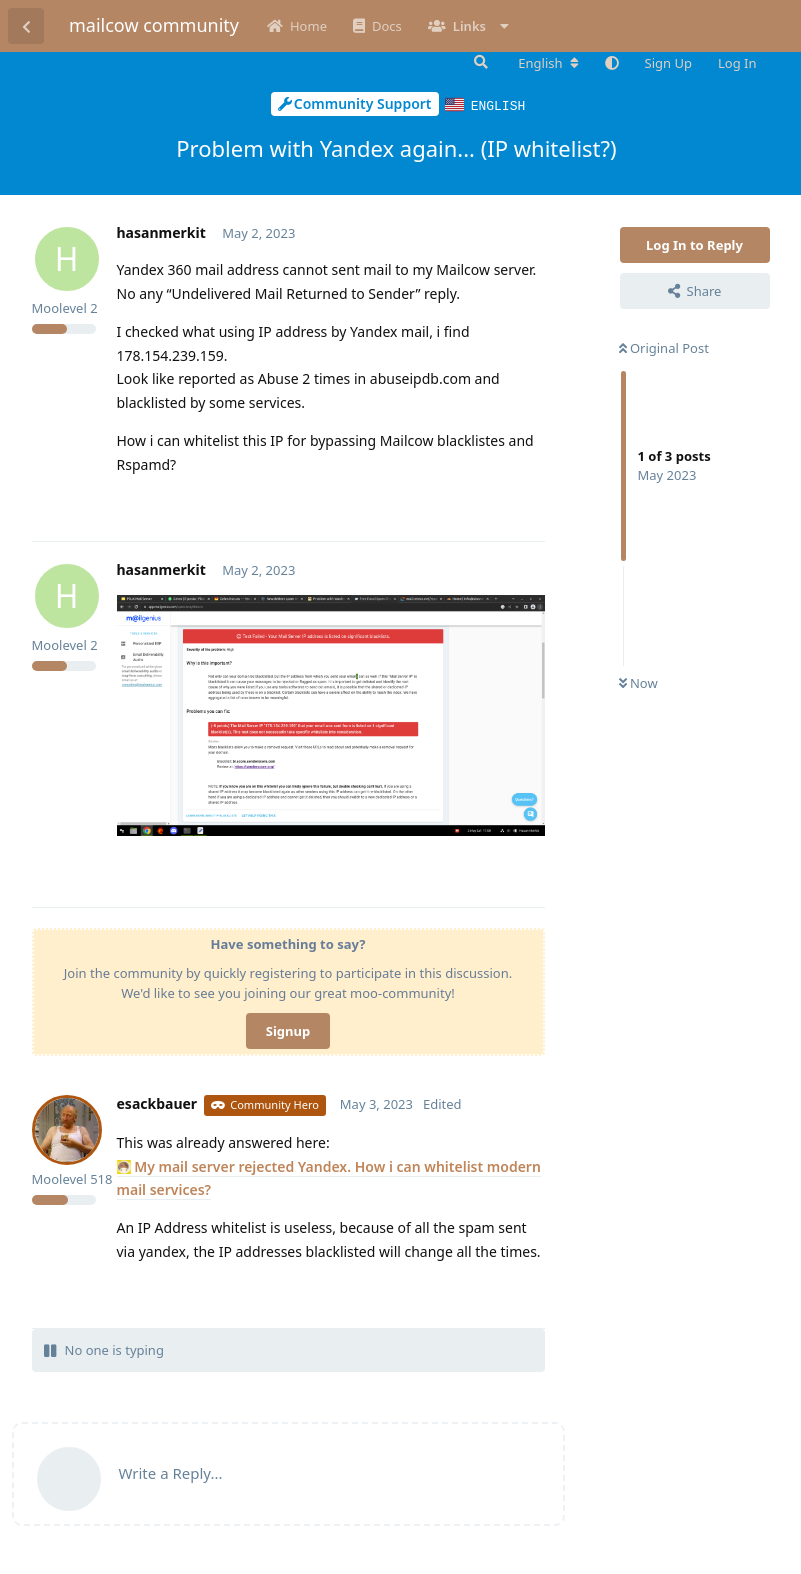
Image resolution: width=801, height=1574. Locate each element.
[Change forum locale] (548, 63)
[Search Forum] (479, 62)
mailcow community (154, 25)
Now (638, 682)
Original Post (664, 347)
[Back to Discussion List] (26, 26)
